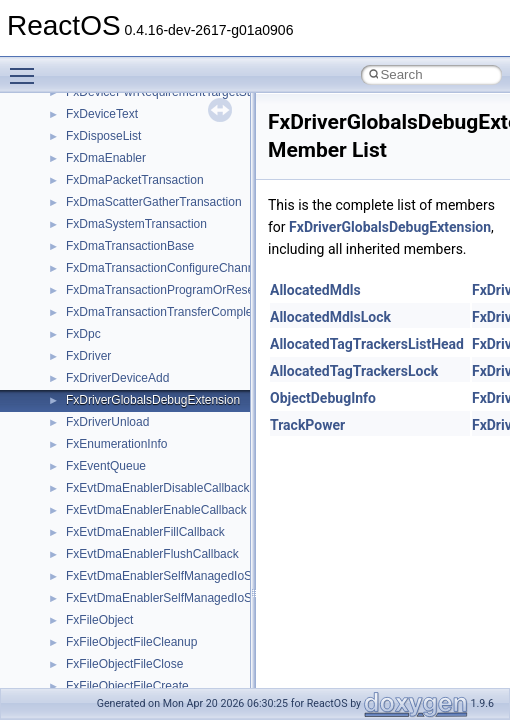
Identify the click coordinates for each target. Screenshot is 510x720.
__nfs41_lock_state (117, 687)
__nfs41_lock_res (113, 665)
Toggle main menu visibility (27, 67)
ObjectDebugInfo (323, 398)
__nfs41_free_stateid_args (137, 467)
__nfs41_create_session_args (146, 159)
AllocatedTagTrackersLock (354, 371)
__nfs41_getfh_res (115, 577)
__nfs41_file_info (111, 445)
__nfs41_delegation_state (134, 203)
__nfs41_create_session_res (142, 181)
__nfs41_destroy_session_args (149, 335)
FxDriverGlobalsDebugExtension (390, 227)
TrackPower (307, 425)
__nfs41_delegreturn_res (132, 269)
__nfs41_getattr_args (122, 533)
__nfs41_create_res (119, 137)
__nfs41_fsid (100, 511)
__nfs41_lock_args (116, 643)
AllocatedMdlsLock (330, 317)
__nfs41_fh (95, 423)
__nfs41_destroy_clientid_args (147, 291)
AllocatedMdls (315, 290)
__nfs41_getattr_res (119, 555)
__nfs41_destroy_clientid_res (144, 313)
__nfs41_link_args (114, 599)
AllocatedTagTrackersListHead (367, 344)
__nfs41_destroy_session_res (145, 357)
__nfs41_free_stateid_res (133, 489)
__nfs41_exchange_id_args (139, 379)
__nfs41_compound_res (130, 93)
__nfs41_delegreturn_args (136, 247)
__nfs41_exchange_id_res (136, 401)
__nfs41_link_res (111, 621)
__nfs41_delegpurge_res (132, 225)
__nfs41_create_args (122, 115)
